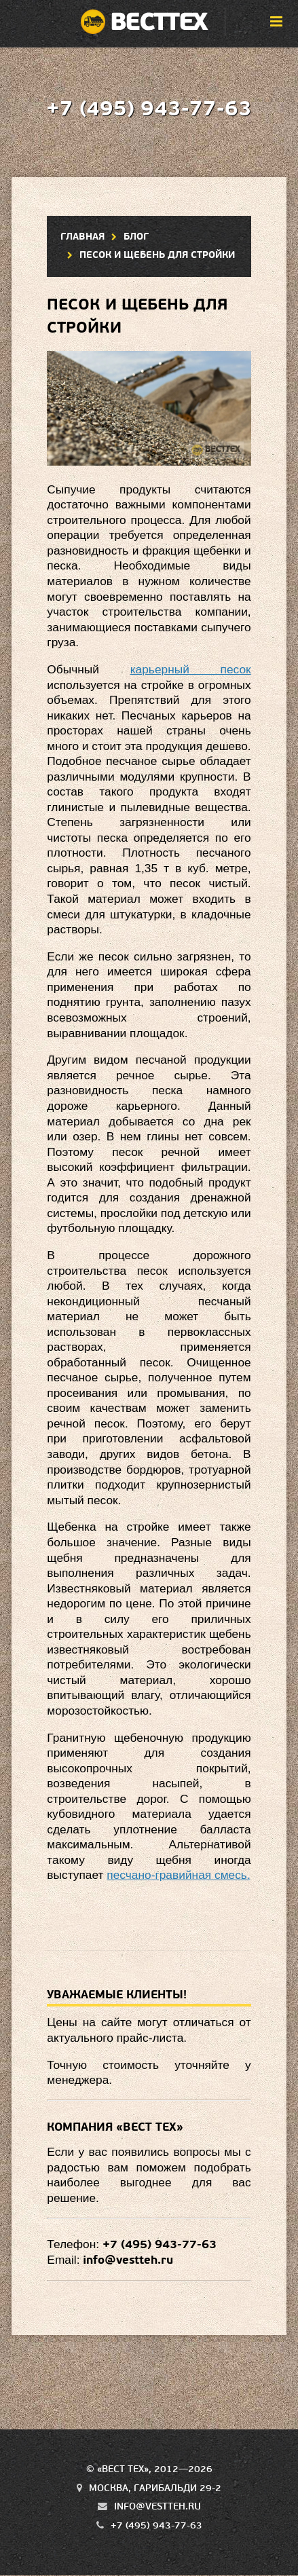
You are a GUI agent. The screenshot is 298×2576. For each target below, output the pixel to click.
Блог (136, 236)
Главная (82, 236)
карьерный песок (190, 669)
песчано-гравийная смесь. (178, 1875)
